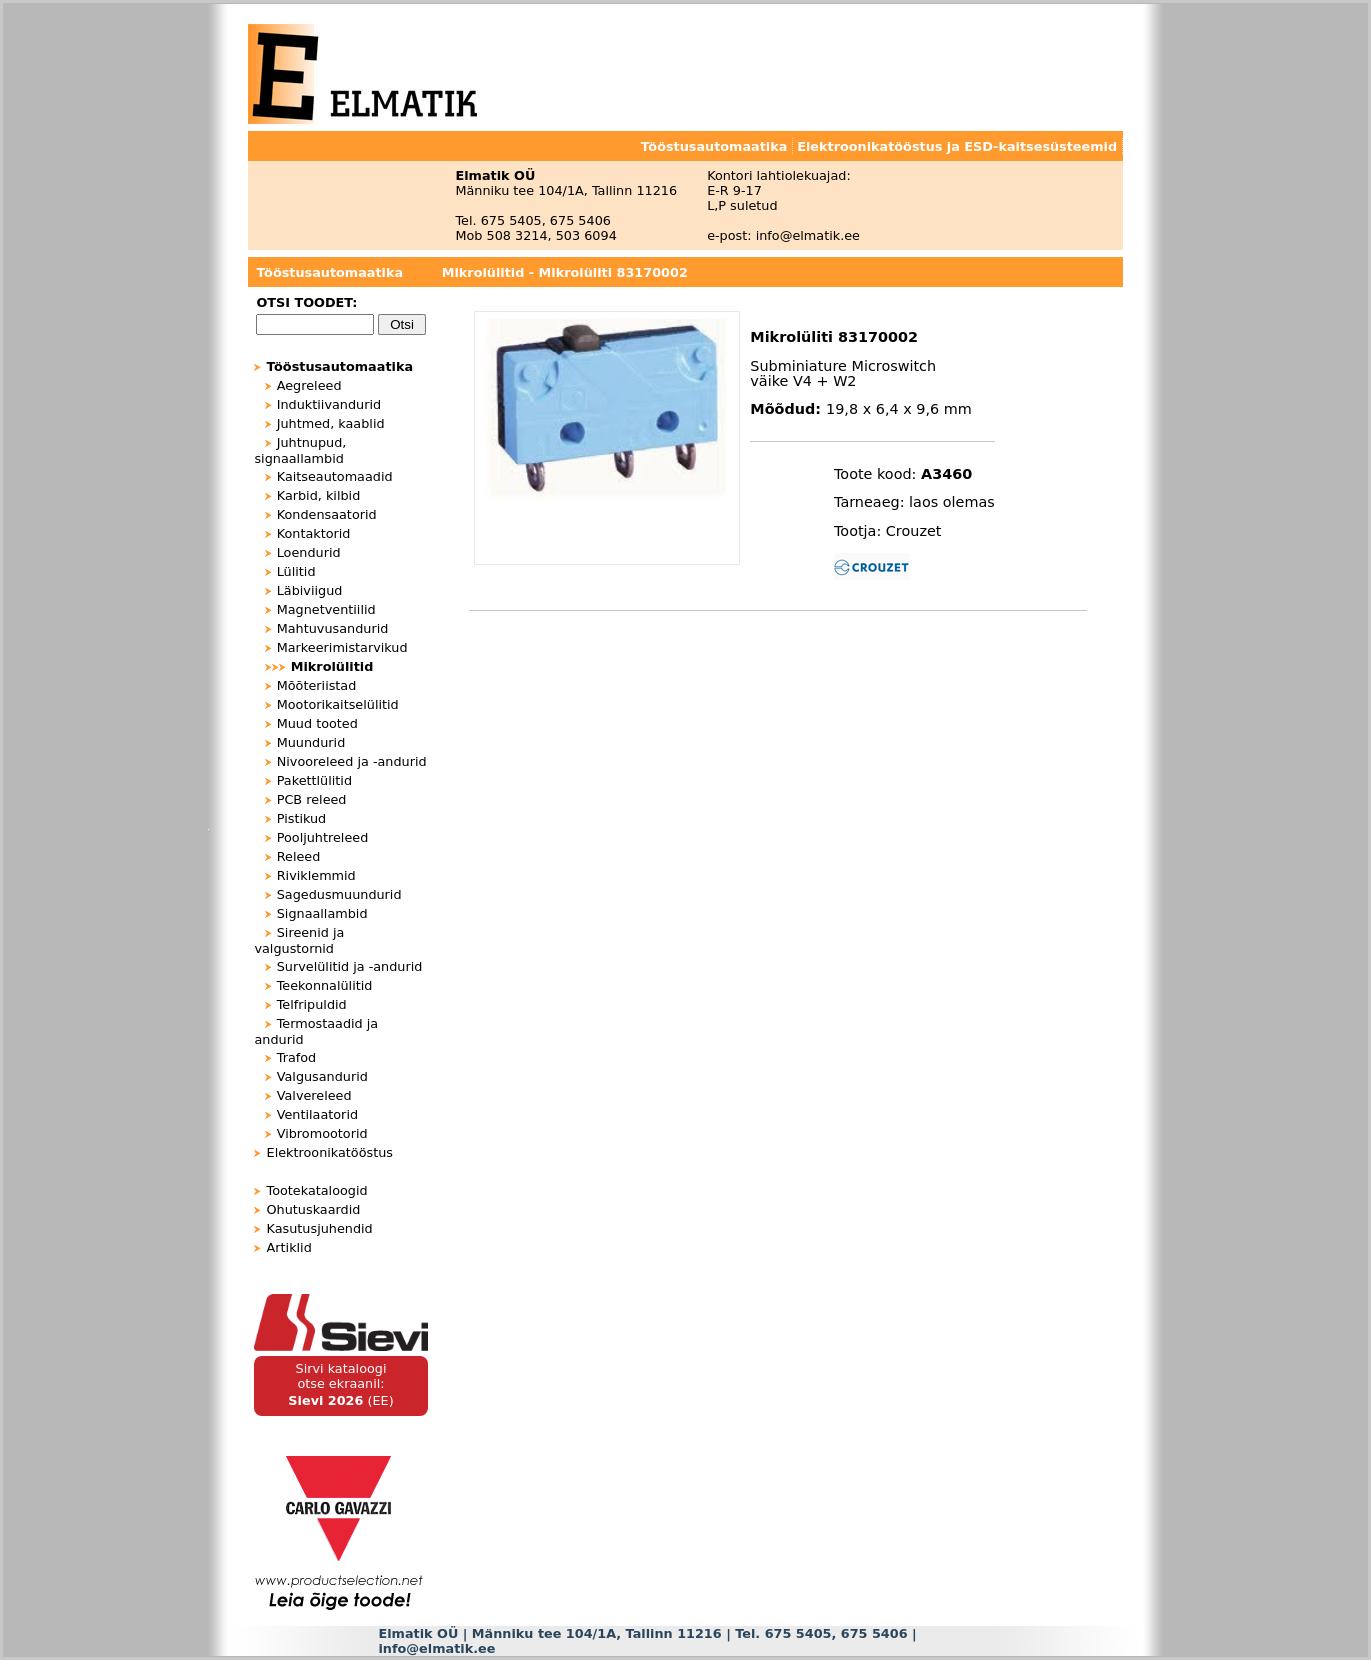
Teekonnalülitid (325, 985)
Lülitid (296, 571)
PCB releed (312, 799)
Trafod (297, 1057)
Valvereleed (314, 1095)
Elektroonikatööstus (330, 1152)
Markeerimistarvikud (342, 647)
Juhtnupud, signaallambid (300, 450)
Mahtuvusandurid (333, 628)
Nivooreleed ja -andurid (352, 761)
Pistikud (301, 818)
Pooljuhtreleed (323, 837)
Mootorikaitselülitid (338, 704)
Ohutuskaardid (314, 1209)
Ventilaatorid (317, 1114)
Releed (299, 856)
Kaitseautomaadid (335, 476)
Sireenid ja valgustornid (299, 940)
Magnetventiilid (326, 609)
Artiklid (289, 1247)
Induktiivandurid (329, 404)
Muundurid (311, 742)
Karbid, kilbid (319, 495)
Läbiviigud (310, 590)
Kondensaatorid (327, 514)
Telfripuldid (312, 1004)
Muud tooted (317, 723)
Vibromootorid (322, 1133)
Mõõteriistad (317, 685)
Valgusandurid (322, 1076)
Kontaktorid (314, 533)
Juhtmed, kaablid (331, 423)
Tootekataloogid (317, 1190)
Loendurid (309, 552)
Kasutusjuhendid (320, 1228)
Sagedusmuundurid (339, 894)
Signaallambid (322, 913)
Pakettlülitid (314, 780)
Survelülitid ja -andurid (350, 966)
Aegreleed (309, 385)
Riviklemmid (316, 875)
